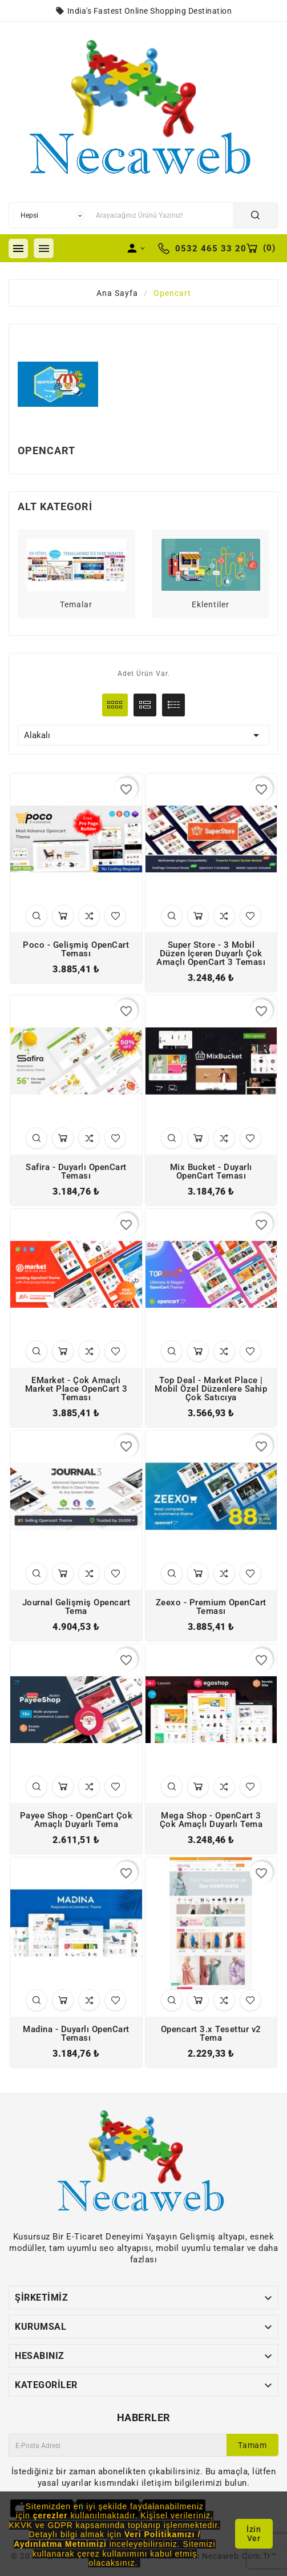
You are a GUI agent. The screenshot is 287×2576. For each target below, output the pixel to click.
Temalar (76, 604)
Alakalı (143, 735)
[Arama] (161, 215)
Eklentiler (210, 604)
